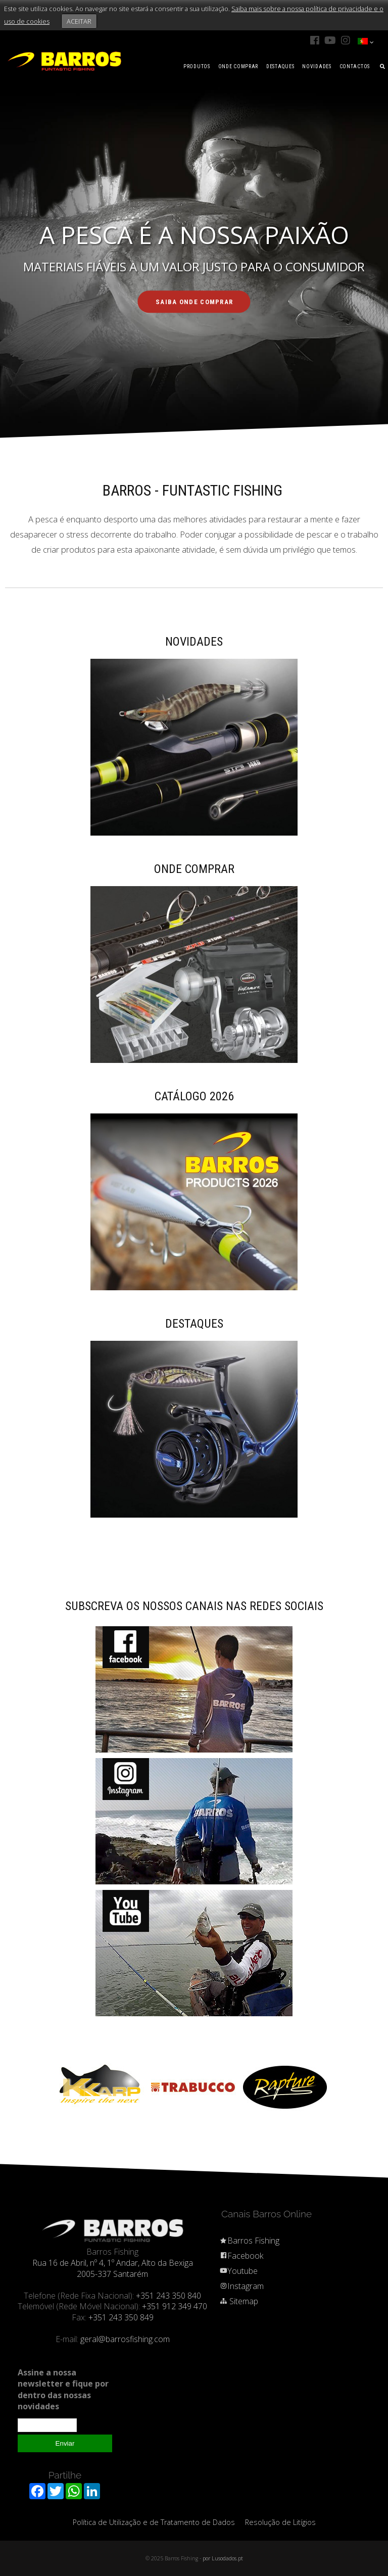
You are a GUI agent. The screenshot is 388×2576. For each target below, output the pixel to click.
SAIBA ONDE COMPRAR (194, 302)
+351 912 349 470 (174, 2306)
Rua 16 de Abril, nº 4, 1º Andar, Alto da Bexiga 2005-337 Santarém (112, 2268)
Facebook (241, 2255)
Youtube (238, 2270)
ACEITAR (79, 21)
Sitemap (238, 2301)
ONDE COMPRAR (238, 66)
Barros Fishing (249, 2240)
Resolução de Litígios (280, 2522)
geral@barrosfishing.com (125, 2339)
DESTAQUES (280, 66)
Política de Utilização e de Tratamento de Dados (154, 2522)
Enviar (65, 2443)
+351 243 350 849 (121, 2317)
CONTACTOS (355, 66)
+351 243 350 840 (168, 2295)
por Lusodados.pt (223, 2558)
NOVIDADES (316, 66)
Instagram (241, 2286)
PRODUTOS (196, 66)
